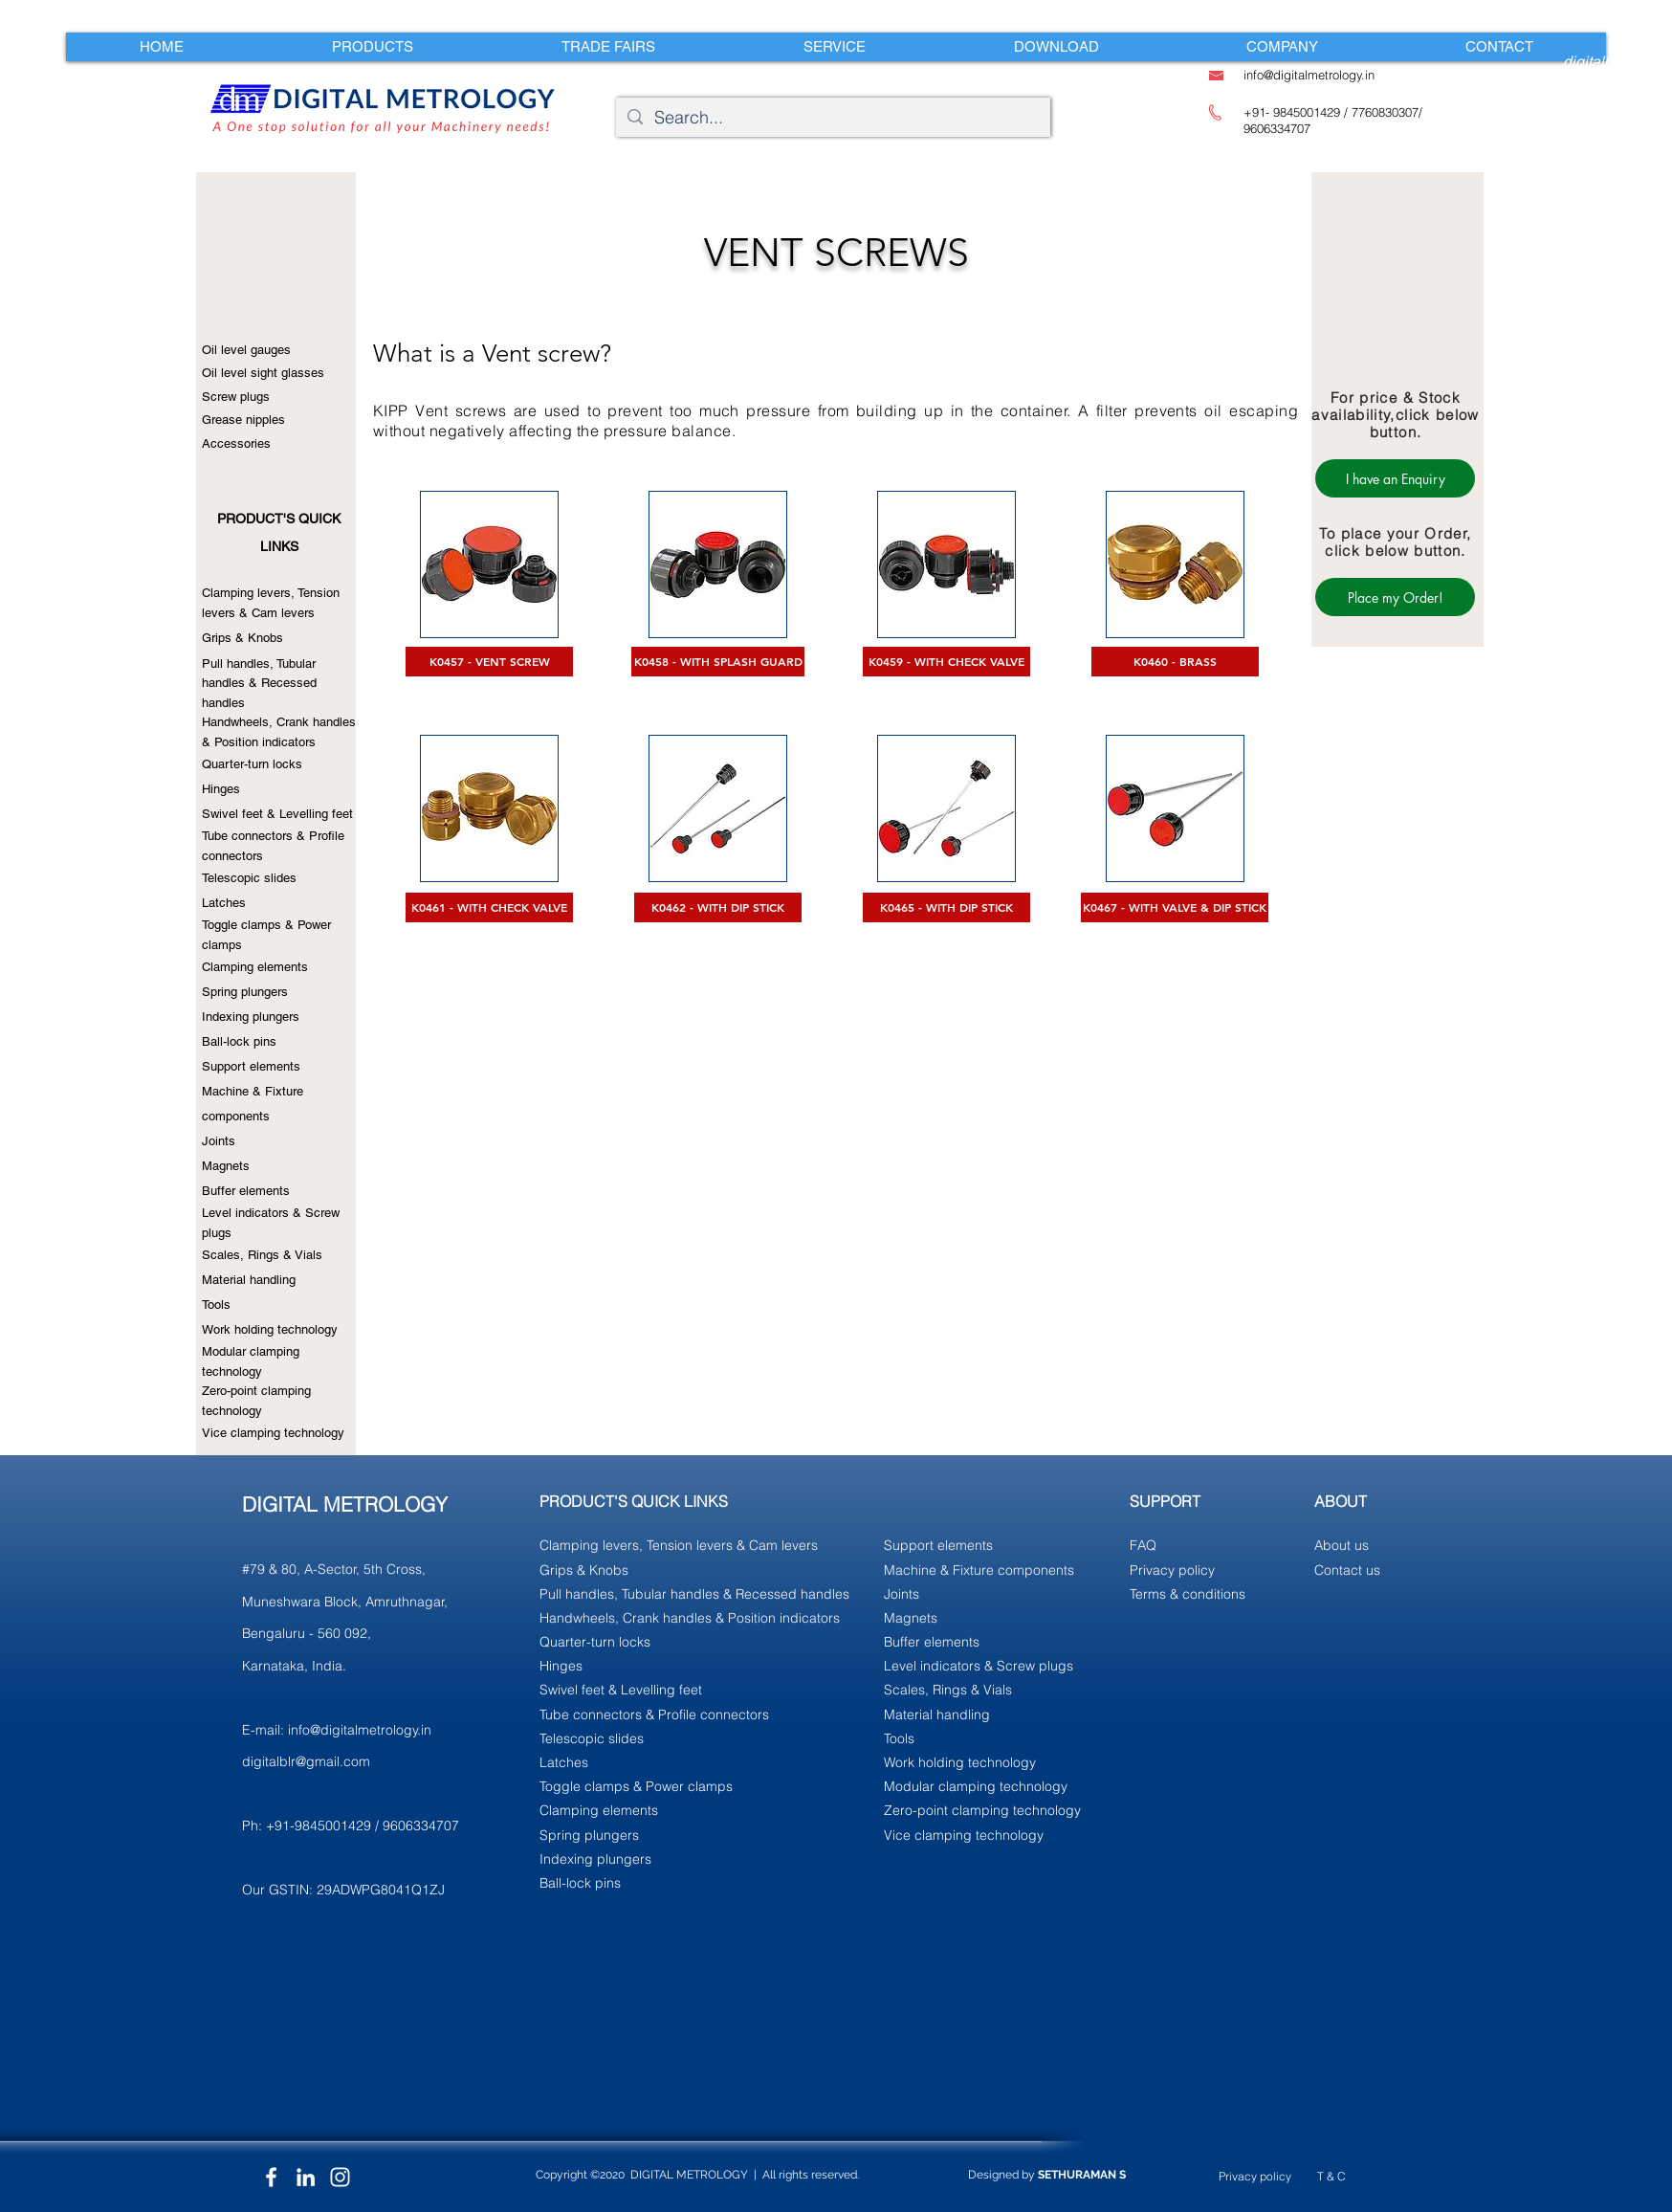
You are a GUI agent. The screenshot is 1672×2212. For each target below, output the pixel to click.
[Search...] (832, 117)
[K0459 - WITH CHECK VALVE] (946, 661)
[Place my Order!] (1395, 597)
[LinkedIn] (306, 2177)
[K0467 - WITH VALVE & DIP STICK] (1174, 907)
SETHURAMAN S (1082, 2174)
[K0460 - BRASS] (1175, 661)
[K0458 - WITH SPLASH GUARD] (717, 661)
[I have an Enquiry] (1395, 478)
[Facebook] (271, 2177)
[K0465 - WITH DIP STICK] (946, 907)
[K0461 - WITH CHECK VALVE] (489, 907)
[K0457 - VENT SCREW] (489, 661)
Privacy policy (1255, 2176)
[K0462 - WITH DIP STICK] (718, 907)
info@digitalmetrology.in (359, 1729)
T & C (1331, 2176)
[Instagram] (340, 2177)
